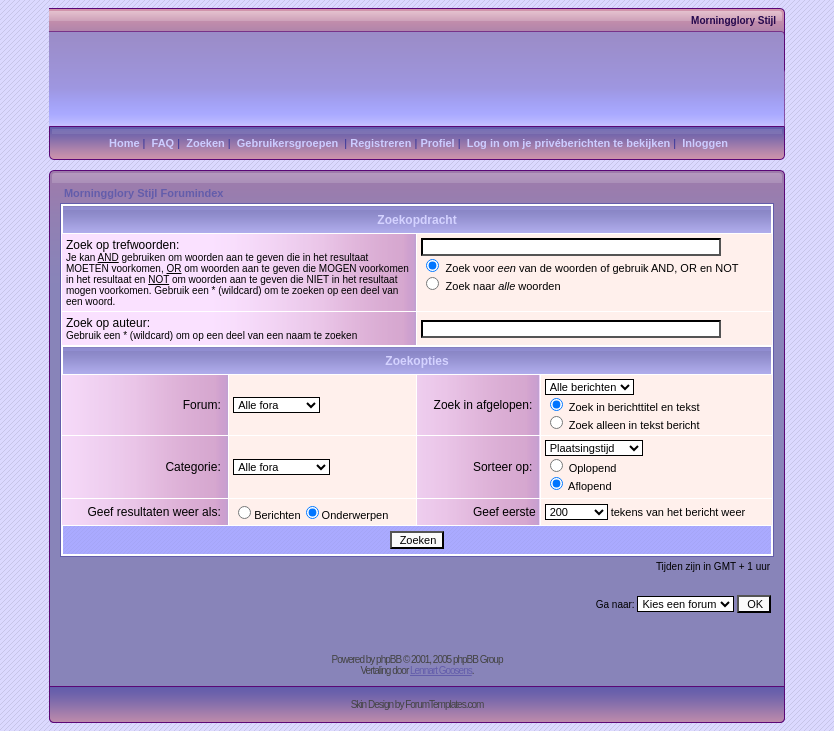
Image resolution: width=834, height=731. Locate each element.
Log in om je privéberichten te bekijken (569, 143)
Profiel (437, 143)
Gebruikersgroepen (287, 143)
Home (124, 143)
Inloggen (705, 143)
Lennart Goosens (441, 670)
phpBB (388, 659)
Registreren (380, 143)
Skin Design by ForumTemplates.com (417, 704)
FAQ (163, 143)
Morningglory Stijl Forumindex (144, 193)
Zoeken (205, 143)
